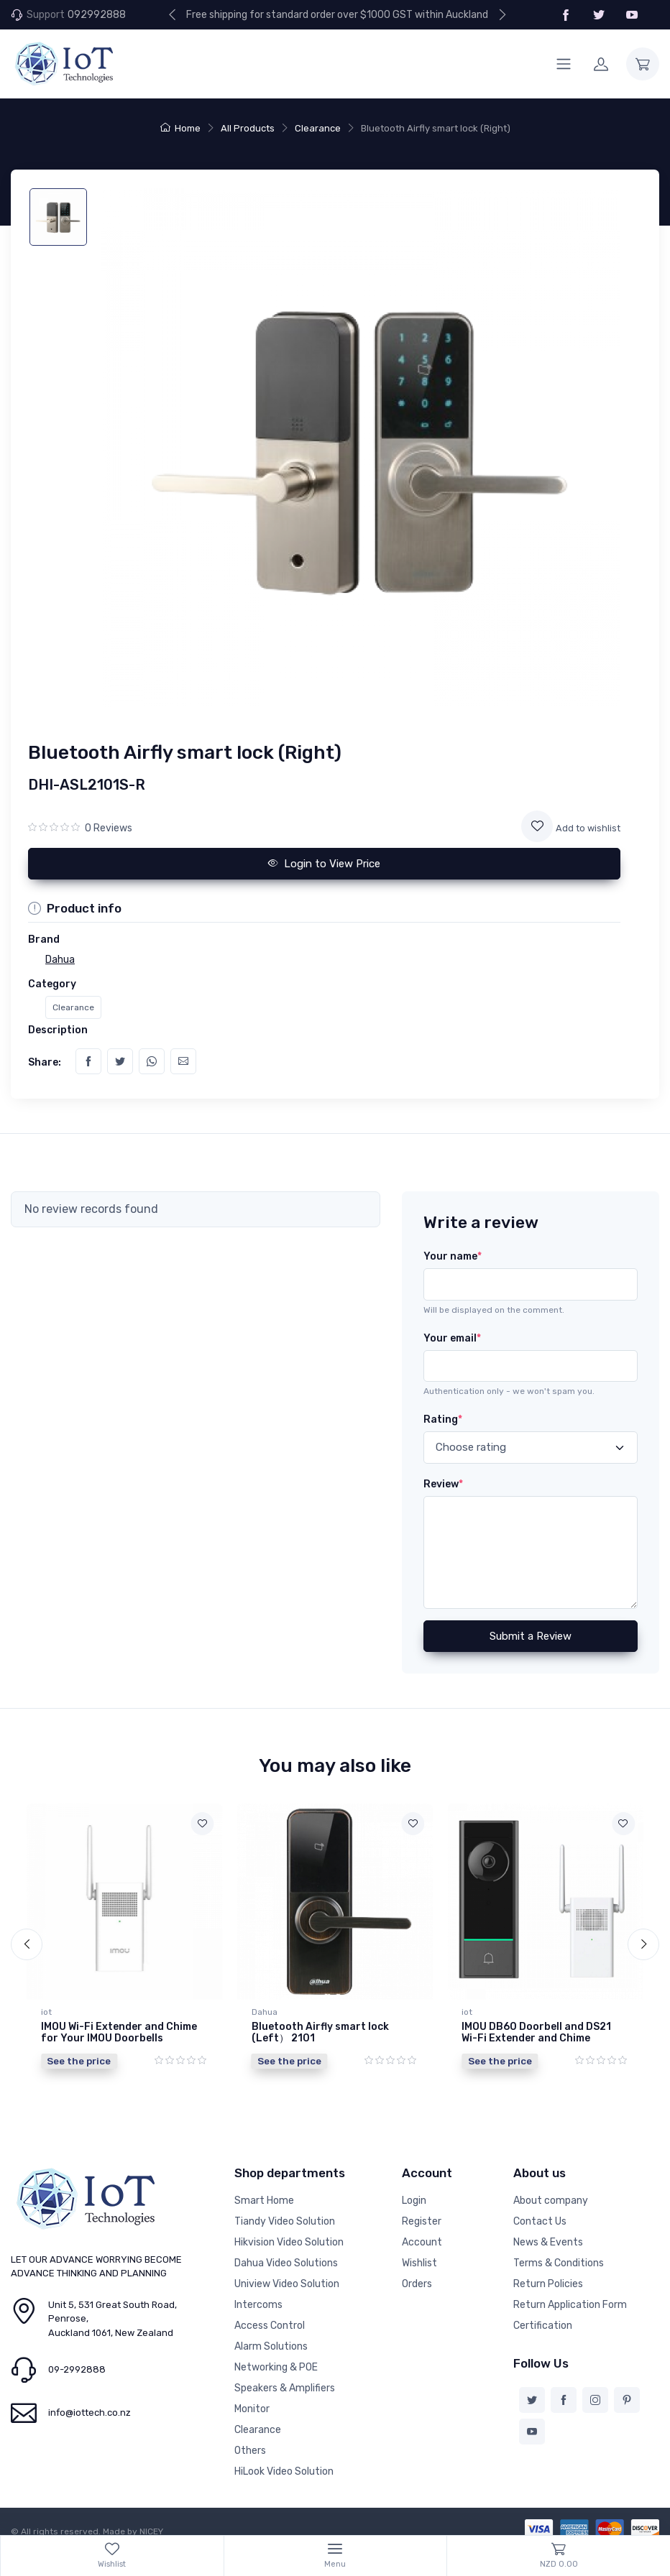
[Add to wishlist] (537, 826)
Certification (542, 2315)
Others (250, 2440)
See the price (79, 2061)
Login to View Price (324, 863)
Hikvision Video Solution (289, 2231)
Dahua (264, 2012)
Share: (44, 1062)
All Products (248, 128)
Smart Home (264, 2190)
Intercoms (258, 2294)
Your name (452, 1256)
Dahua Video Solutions (286, 2252)
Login (414, 2190)
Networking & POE (276, 2356)
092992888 (97, 15)
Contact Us (539, 2211)
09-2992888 (77, 2358)
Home (180, 128)
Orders (417, 2273)
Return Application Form (570, 2294)
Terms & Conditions (558, 2252)
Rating (442, 1419)
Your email (452, 1338)
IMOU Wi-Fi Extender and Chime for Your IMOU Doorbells (119, 2033)
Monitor (252, 2398)
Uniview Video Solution (286, 2273)
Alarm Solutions (271, 2336)
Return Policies (548, 2273)
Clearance (318, 128)
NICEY (151, 2521)
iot (46, 2012)
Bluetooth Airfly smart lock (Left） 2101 (320, 2033)
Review (443, 1484)
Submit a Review (531, 1636)
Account (422, 2231)
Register (421, 2211)
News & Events (548, 2231)
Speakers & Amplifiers (284, 2377)
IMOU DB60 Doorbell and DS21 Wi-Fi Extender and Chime (536, 2033)
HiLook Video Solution (284, 2461)
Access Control (269, 2315)
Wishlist (419, 2252)
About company (550, 2190)
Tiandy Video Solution (284, 2211)
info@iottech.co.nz (89, 2401)
